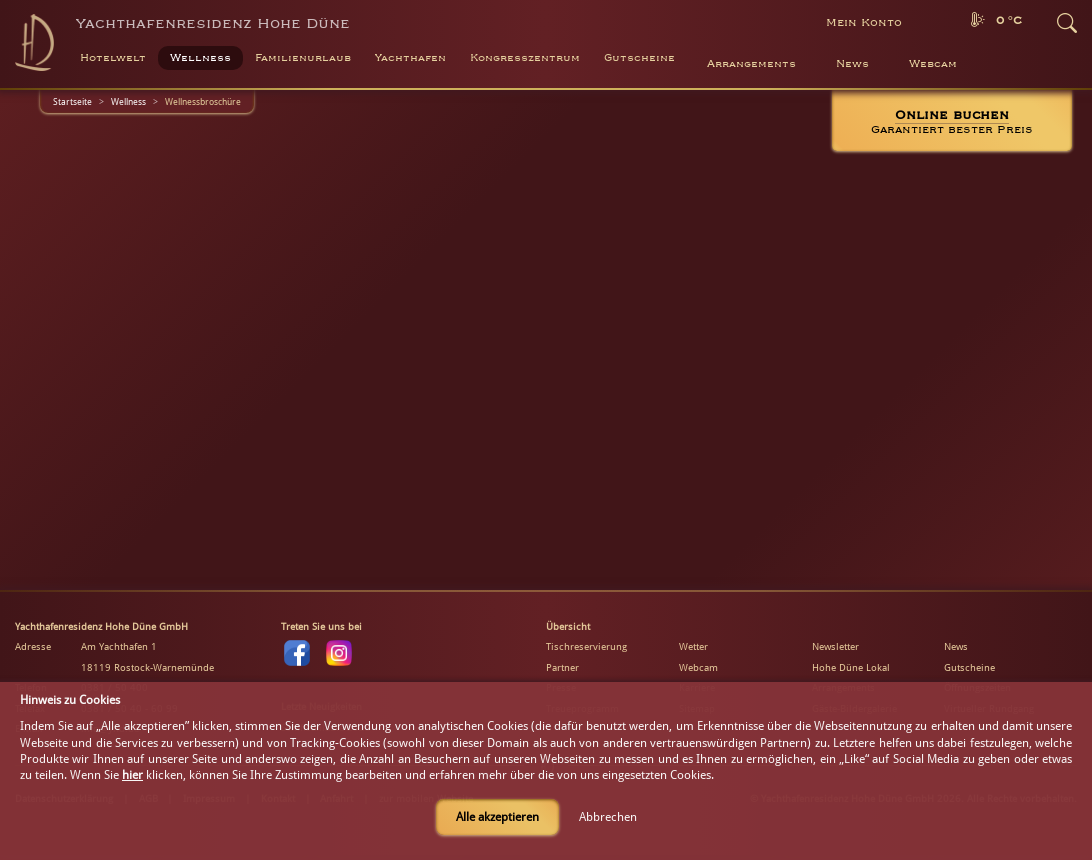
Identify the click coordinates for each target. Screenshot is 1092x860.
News (852, 64)
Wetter (693, 646)
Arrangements (751, 64)
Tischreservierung (586, 646)
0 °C (1009, 20)
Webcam (933, 64)
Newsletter (835, 646)
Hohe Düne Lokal (851, 667)
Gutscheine (969, 667)
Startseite (72, 101)
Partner (562, 667)
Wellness (128, 101)
